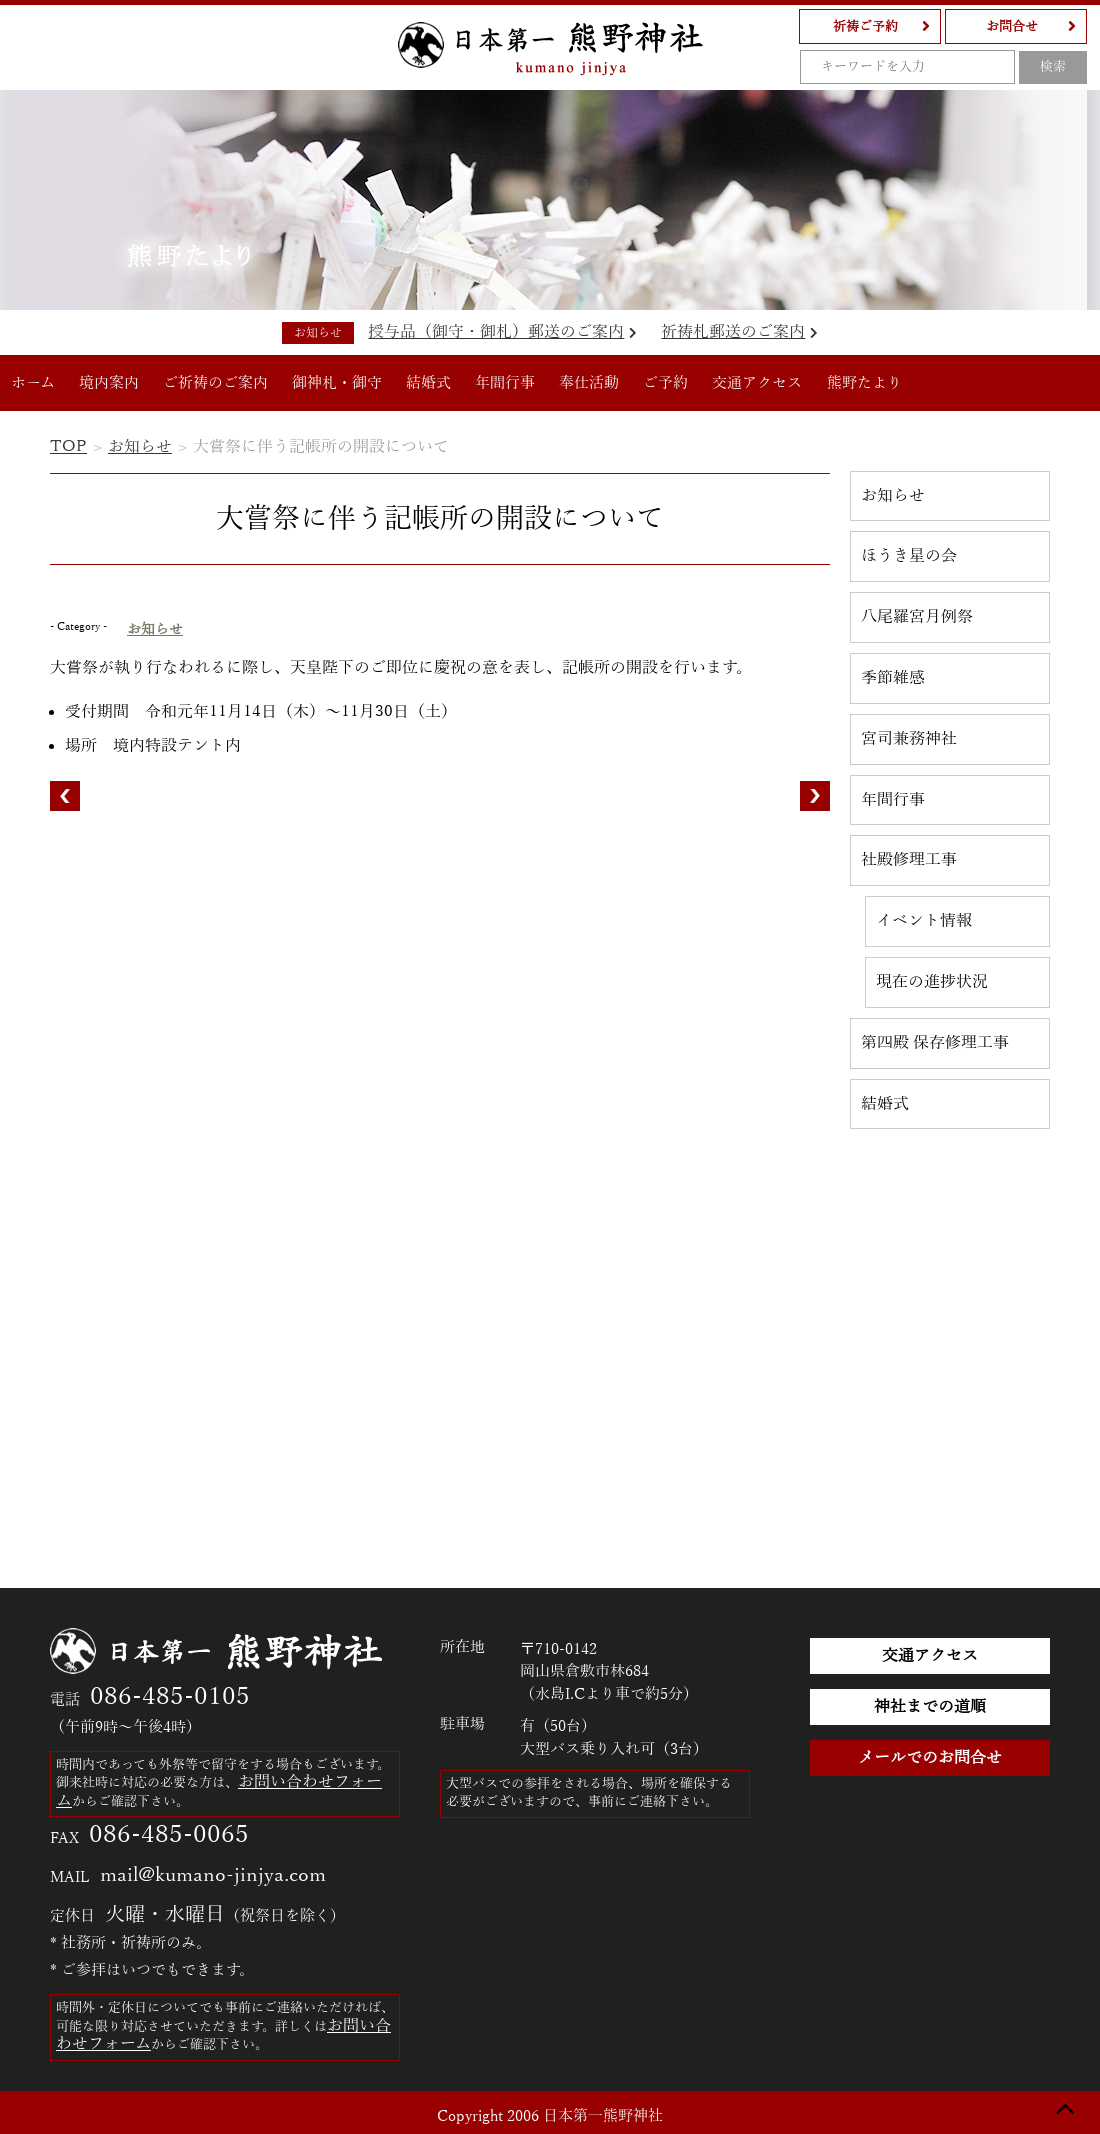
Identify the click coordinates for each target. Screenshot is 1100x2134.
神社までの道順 (930, 1707)
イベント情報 (924, 921)
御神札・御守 (337, 383)
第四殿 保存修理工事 (935, 1043)
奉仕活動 (589, 383)
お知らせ (140, 447)
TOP (68, 447)
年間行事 (505, 383)
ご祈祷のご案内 (215, 383)
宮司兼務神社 (909, 739)
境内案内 (109, 383)
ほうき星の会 (909, 556)
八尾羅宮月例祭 (917, 617)
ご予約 (665, 383)
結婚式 (428, 383)
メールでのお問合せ (930, 1758)
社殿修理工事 (909, 860)
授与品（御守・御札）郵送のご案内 (502, 332)
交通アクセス (757, 383)
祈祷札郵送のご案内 (739, 332)
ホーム (33, 383)
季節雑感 (893, 678)
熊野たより (864, 383)
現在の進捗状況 (932, 982)
